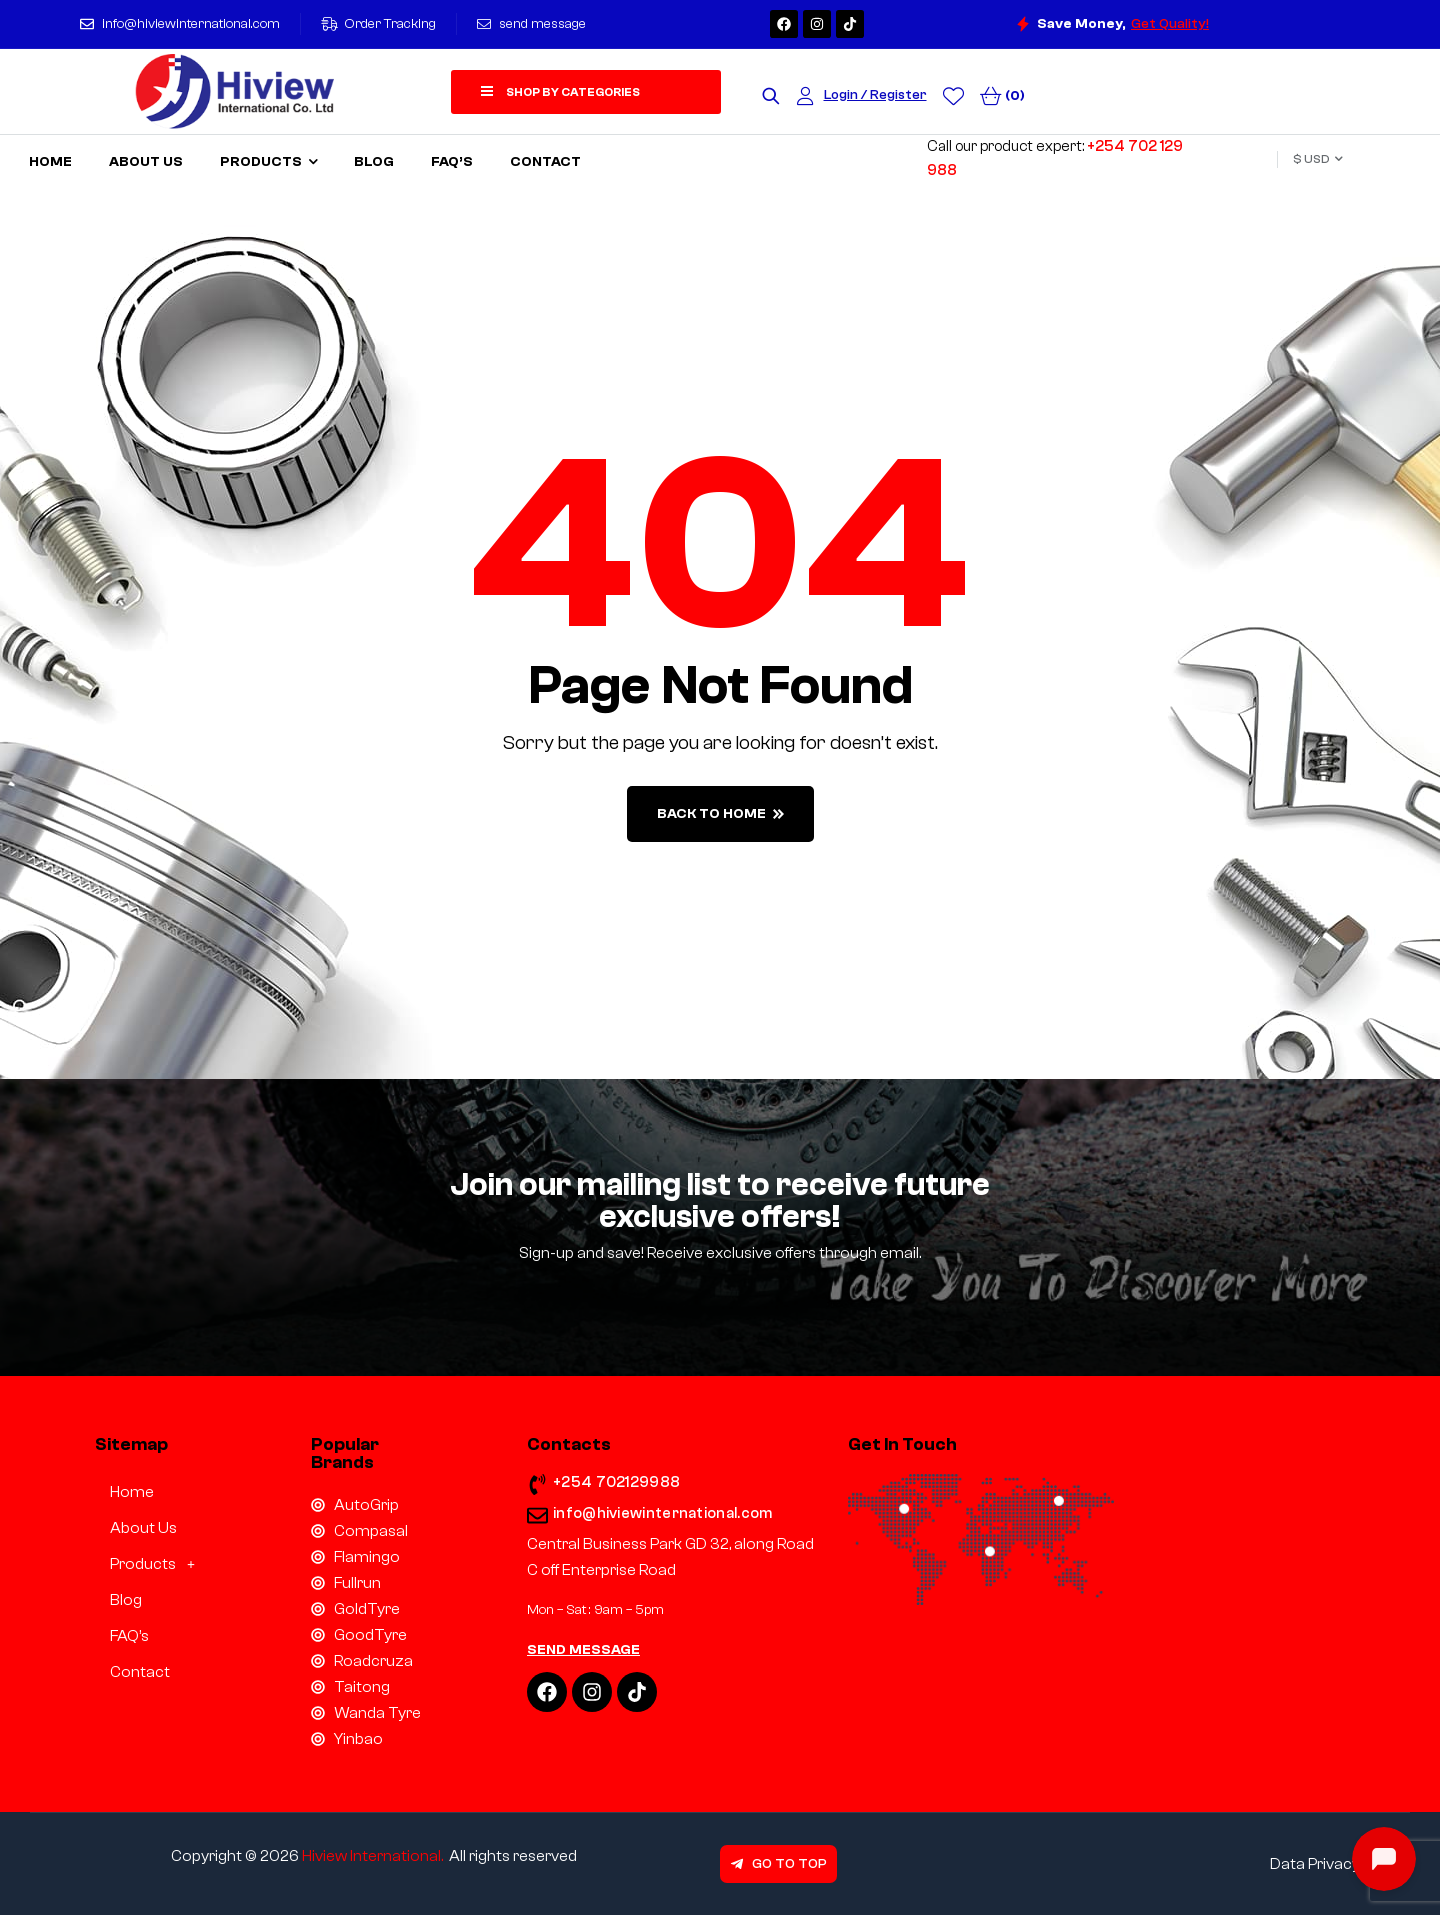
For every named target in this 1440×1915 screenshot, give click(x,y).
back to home (720, 814)
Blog (126, 1600)
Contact (140, 1672)
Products (158, 1564)
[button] (155, 1564)
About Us (143, 1528)
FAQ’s (129, 1636)
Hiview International (371, 1856)
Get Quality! (1170, 24)
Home (132, 1492)
